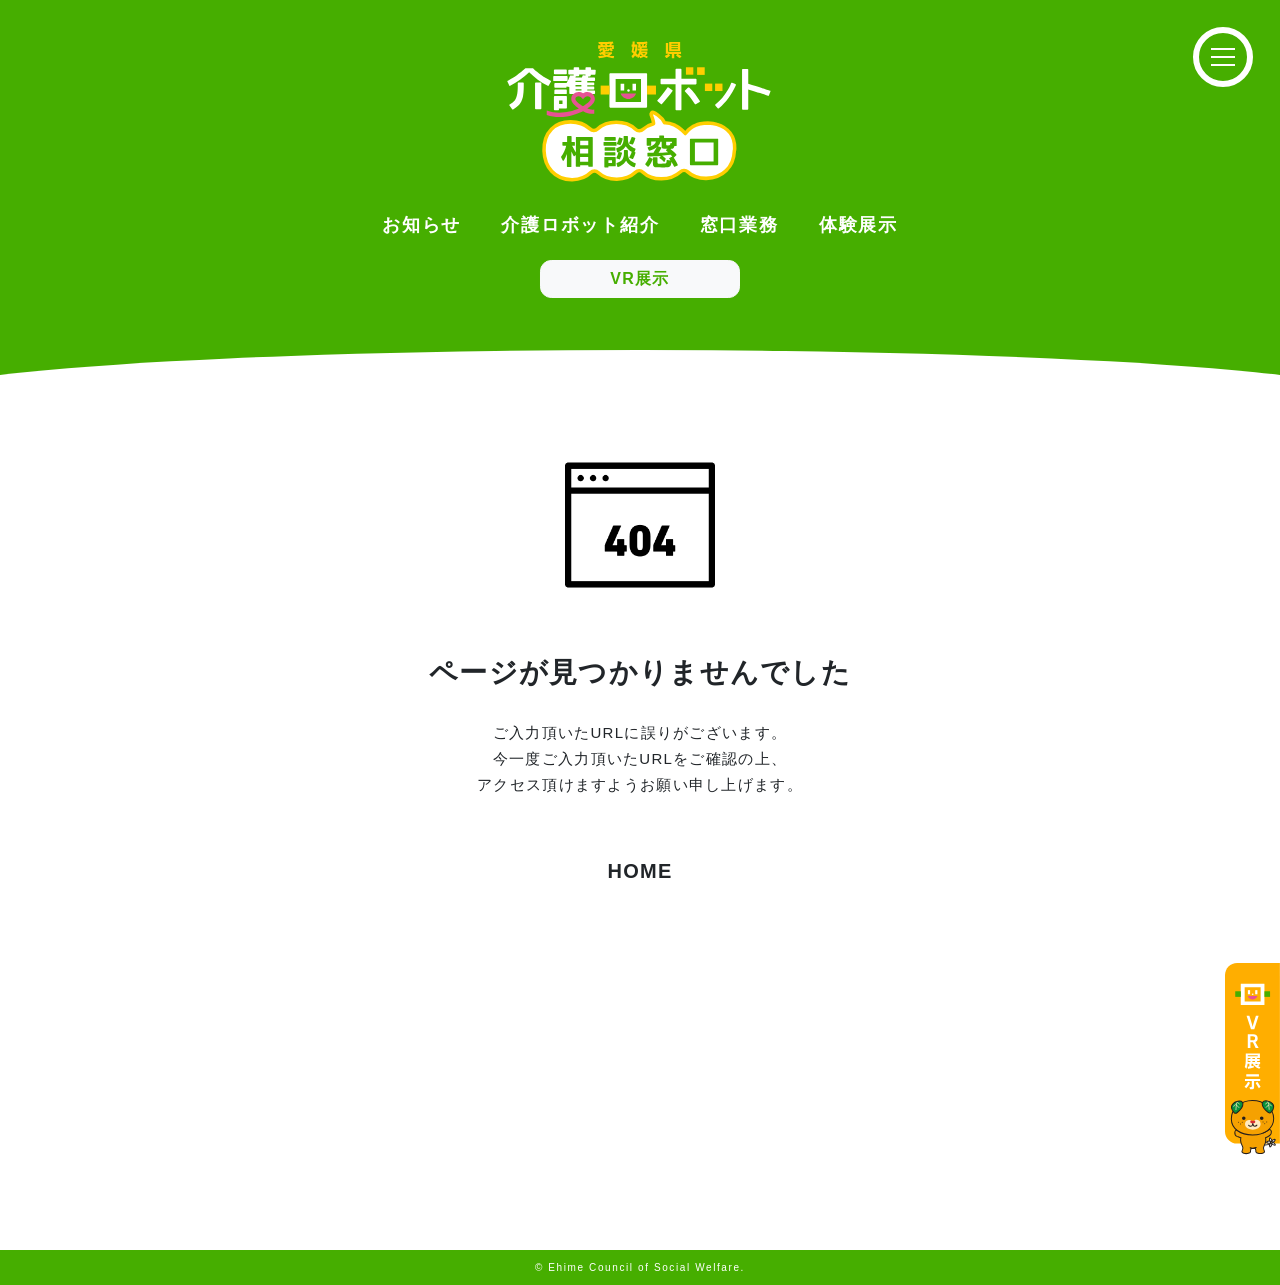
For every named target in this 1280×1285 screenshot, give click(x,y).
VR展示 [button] (639, 278)
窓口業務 (739, 225)
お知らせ (421, 225)
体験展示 (858, 225)
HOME (639, 871)
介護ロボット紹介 (580, 225)
